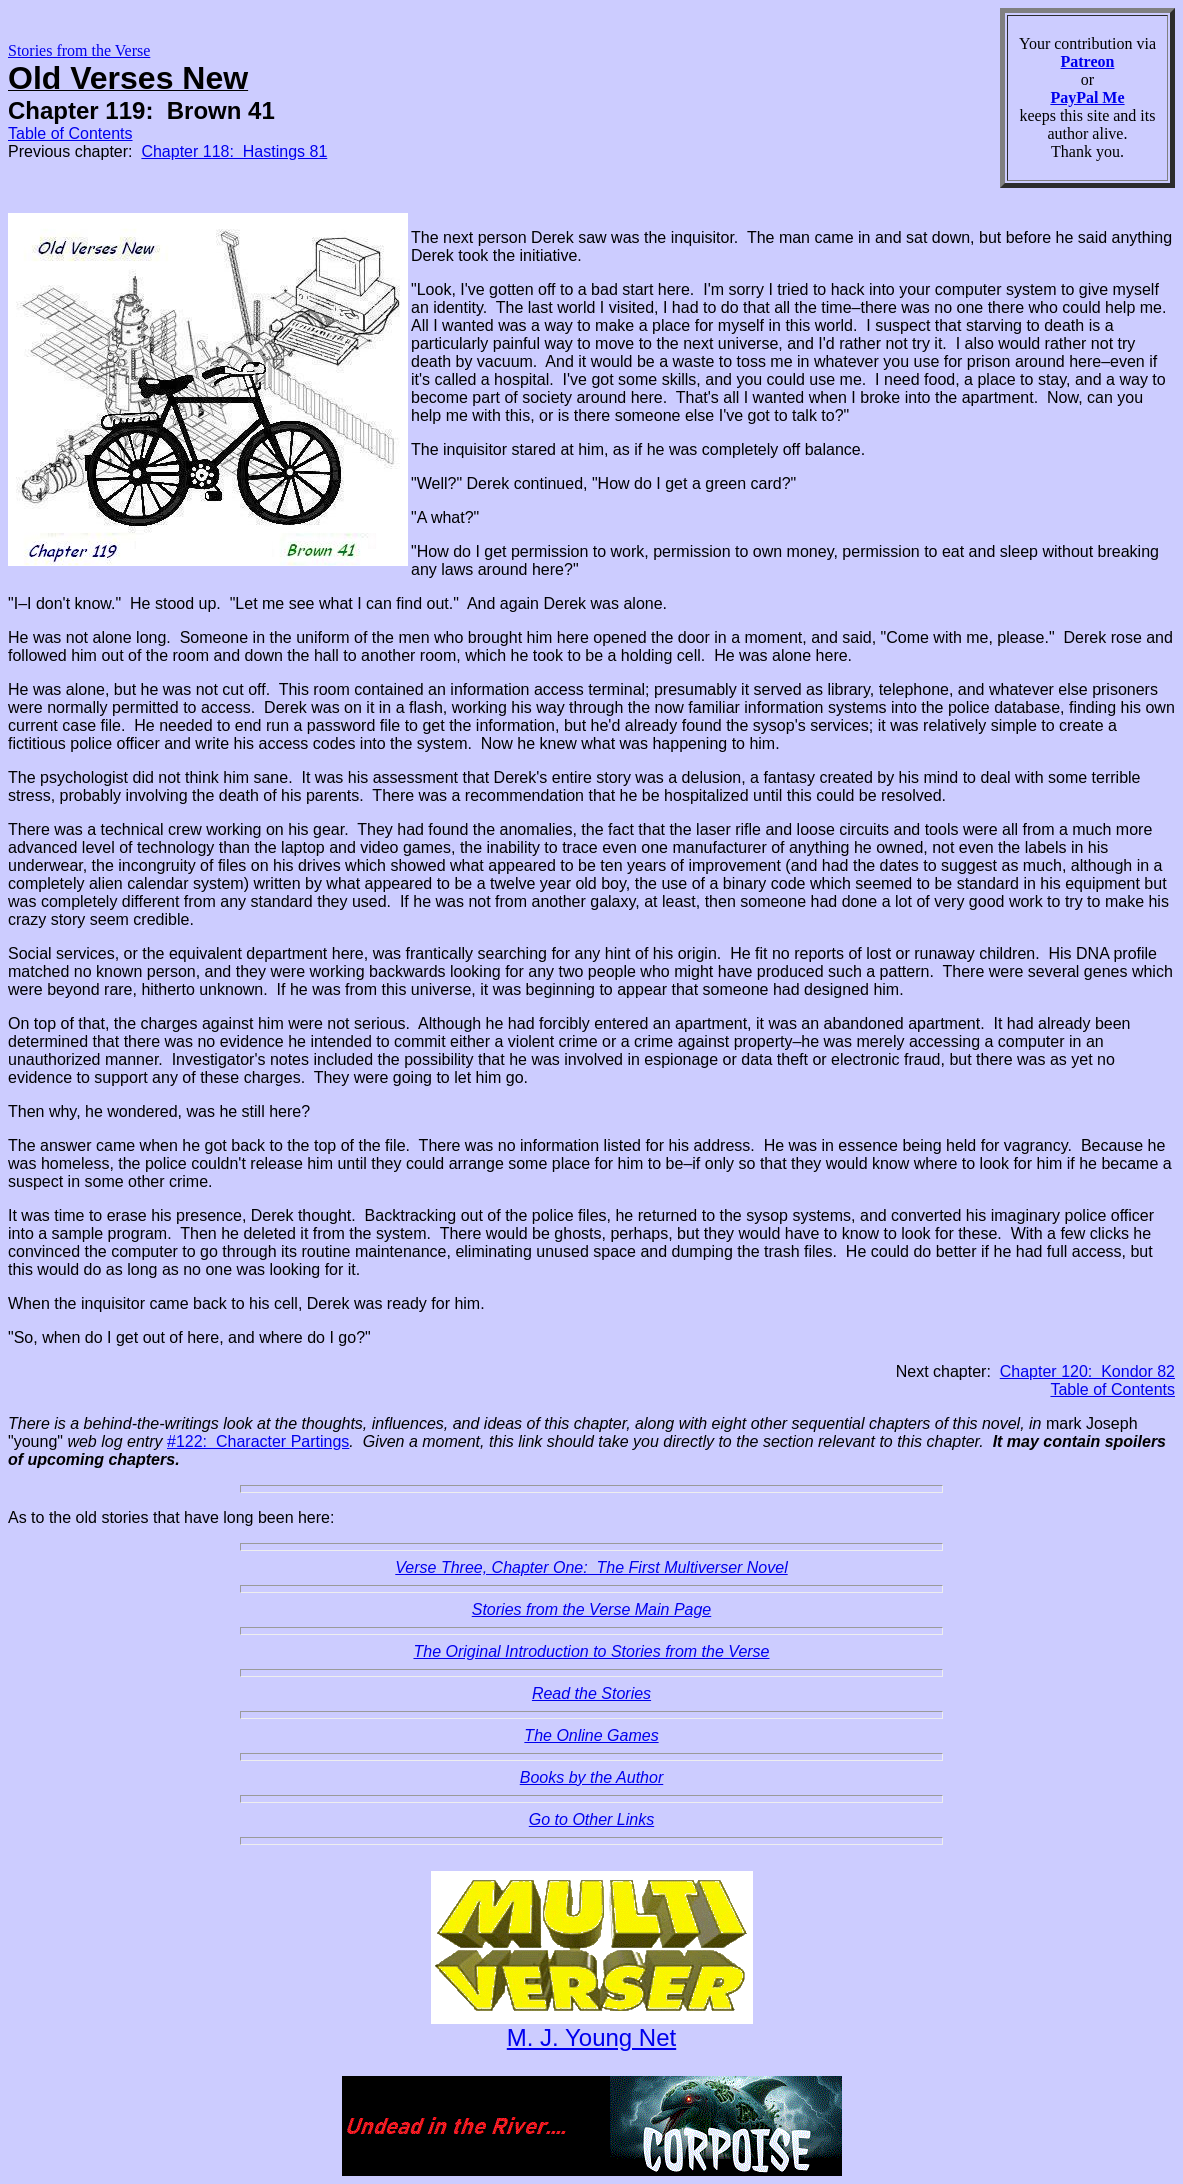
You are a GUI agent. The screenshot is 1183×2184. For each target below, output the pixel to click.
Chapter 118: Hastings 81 (234, 151)
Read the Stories (591, 1693)
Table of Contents (70, 133)
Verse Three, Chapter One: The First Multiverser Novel (591, 1567)
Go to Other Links (591, 1819)
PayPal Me (1087, 97)
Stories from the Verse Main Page (592, 1609)
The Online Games (591, 1735)
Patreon (1088, 61)
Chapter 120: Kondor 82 (1087, 1371)
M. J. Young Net (591, 2037)
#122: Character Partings (258, 1441)
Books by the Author (592, 1777)
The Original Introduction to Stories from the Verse (591, 1651)
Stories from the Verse (79, 50)
